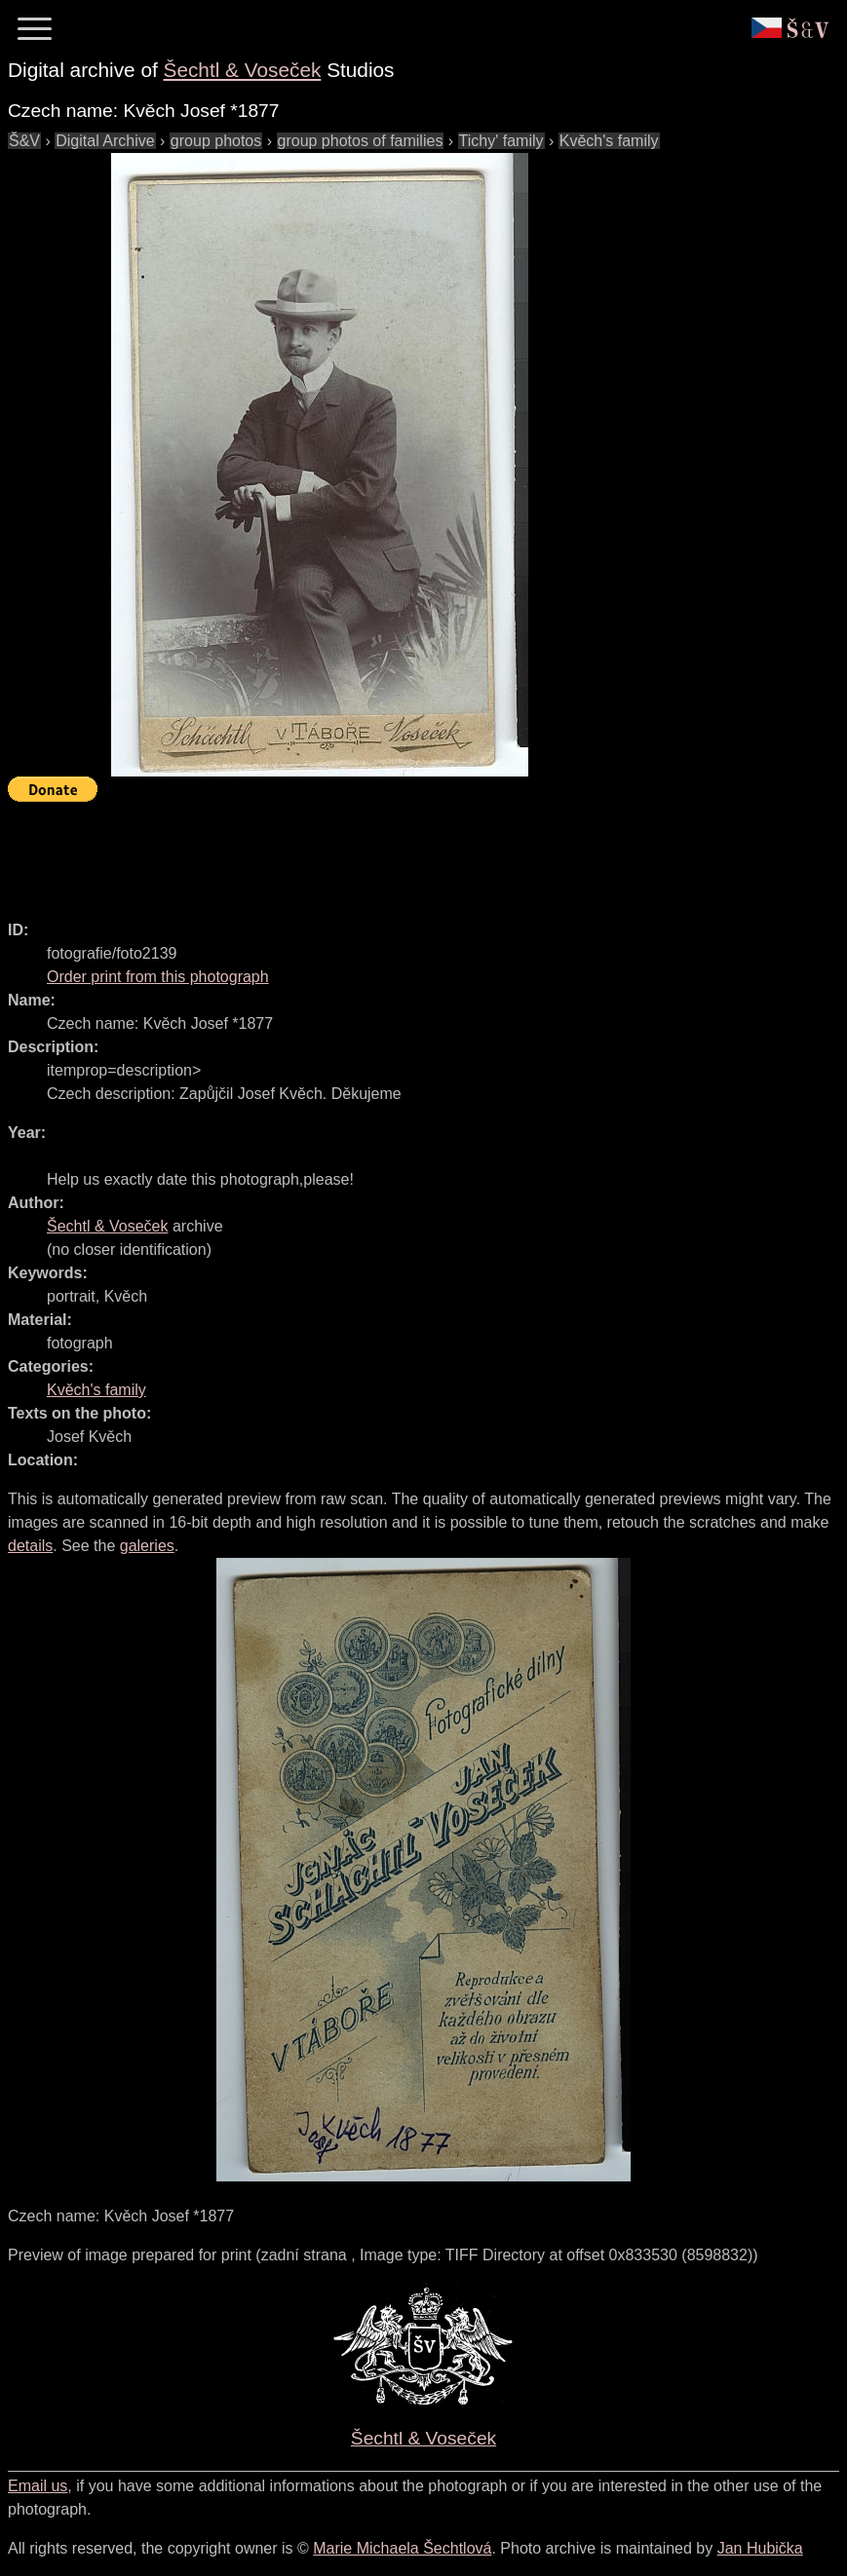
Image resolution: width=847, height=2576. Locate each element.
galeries (147, 1545)
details (30, 1545)
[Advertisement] (362, 852)
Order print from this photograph (158, 976)
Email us (37, 2486)
